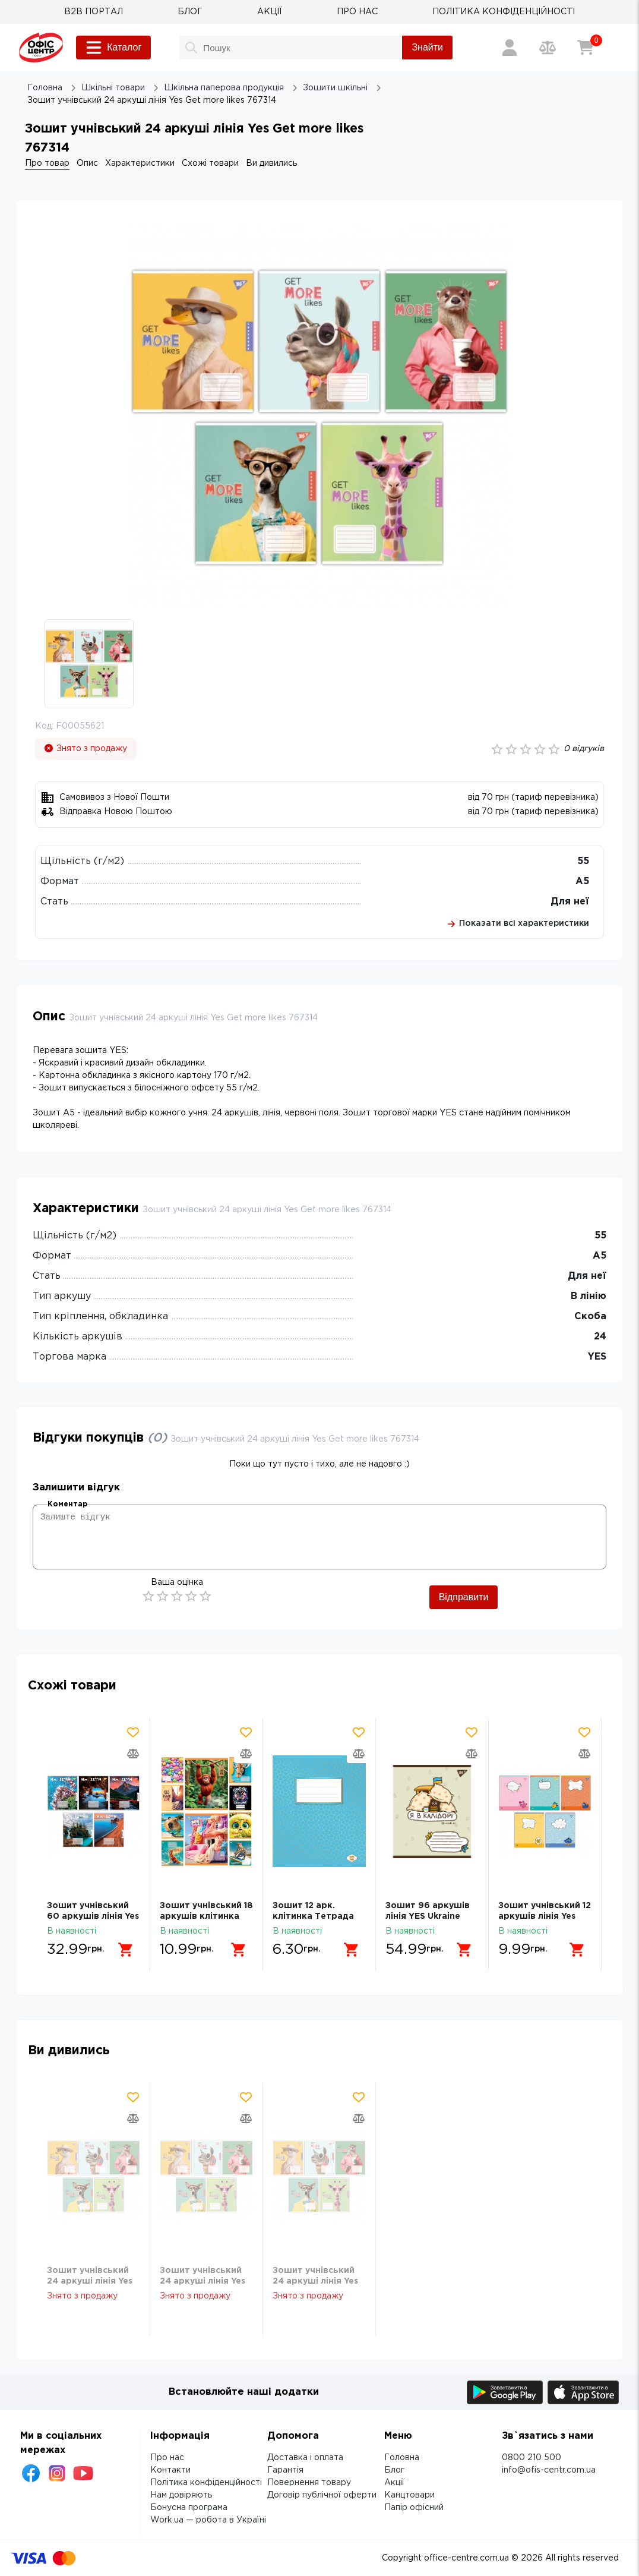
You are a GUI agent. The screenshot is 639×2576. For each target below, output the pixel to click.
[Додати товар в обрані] (133, 1732)
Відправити (464, 1597)
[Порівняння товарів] (547, 47)
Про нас (167, 2457)
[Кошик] (585, 47)
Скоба (590, 1316)
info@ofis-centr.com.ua (549, 2470)
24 (600, 1336)
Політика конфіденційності (206, 2482)
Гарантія (285, 2470)
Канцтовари (409, 2495)
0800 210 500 (531, 2457)
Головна (401, 2457)
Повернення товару (309, 2482)
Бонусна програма (188, 2507)
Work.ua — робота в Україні (208, 2520)
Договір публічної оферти (322, 2495)
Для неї (570, 901)
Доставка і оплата (305, 2457)
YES (597, 1356)
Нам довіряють (181, 2495)
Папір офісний (414, 2507)
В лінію (588, 1296)
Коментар (67, 1504)
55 (583, 861)
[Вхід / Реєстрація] (509, 47)
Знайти (427, 47)
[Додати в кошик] (126, 1950)
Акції (394, 2482)
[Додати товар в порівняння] (133, 1753)
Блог (394, 2470)
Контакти (170, 2470)
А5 (582, 881)
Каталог (113, 47)
